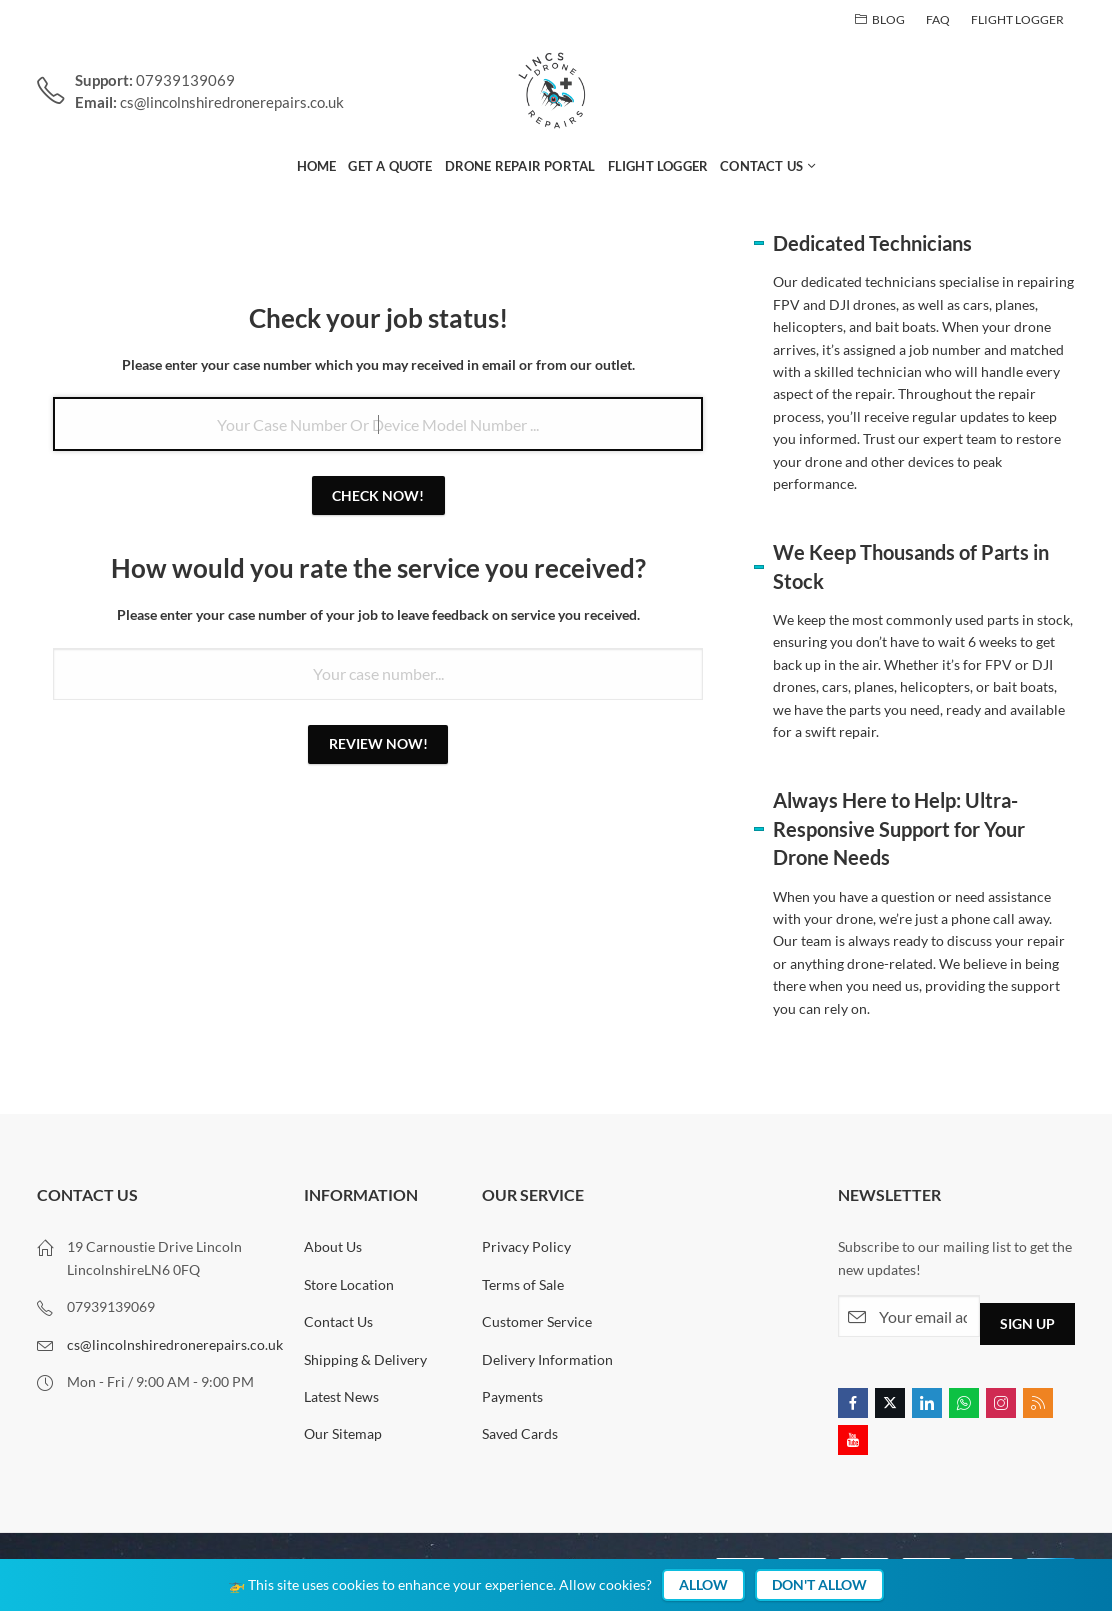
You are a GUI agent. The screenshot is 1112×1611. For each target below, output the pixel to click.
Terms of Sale (523, 1284)
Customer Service (537, 1321)
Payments (512, 1396)
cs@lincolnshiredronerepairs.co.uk (175, 1344)
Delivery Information (547, 1359)
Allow (703, 1584)
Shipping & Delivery (365, 1359)
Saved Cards (520, 1433)
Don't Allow (819, 1584)
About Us (333, 1246)
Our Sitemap (343, 1433)
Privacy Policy (526, 1246)
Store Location (349, 1284)
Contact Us (338, 1321)
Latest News (341, 1396)
